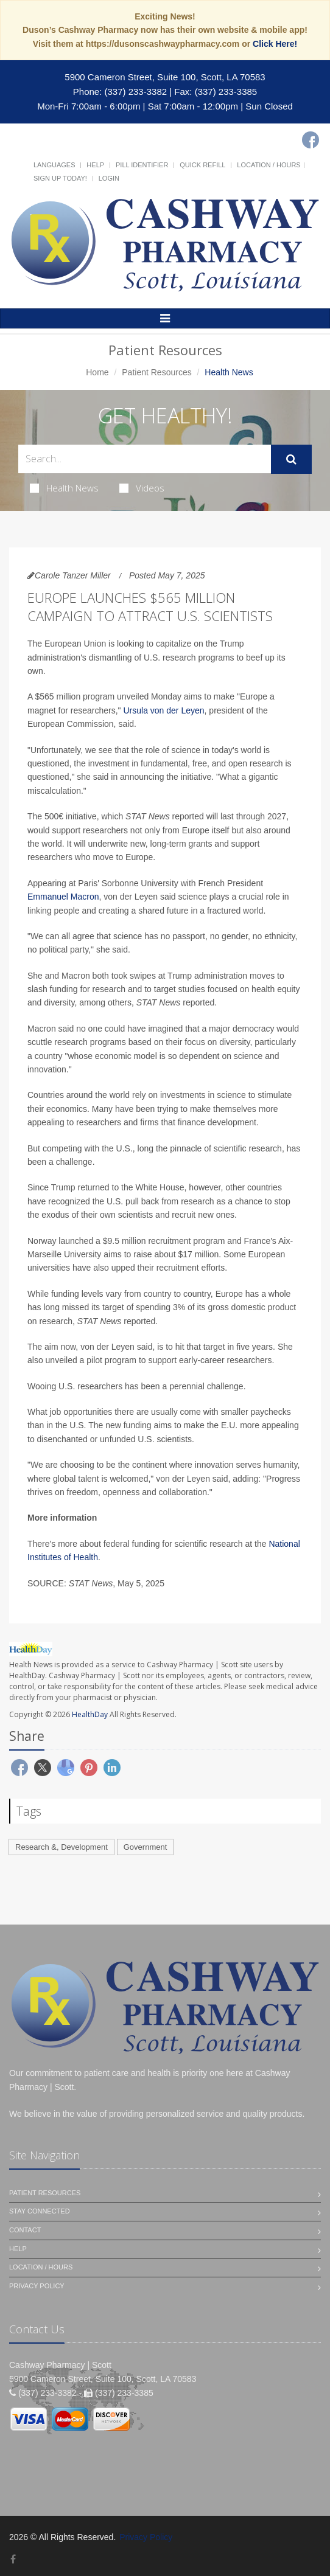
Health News (64, 488)
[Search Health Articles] (144, 459)
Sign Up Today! (60, 178)
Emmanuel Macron (63, 896)
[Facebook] (310, 139)
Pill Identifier (142, 164)
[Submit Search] (291, 459)
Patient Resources (156, 372)
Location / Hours (268, 164)
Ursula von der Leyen (163, 710)
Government (145, 1847)
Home (97, 372)
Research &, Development (61, 1847)
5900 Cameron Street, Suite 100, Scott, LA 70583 (165, 77)
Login (109, 178)
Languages (54, 164)
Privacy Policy (37, 2286)
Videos (141, 488)
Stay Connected (39, 2211)
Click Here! (275, 44)
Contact (25, 2230)
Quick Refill (202, 164)
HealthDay (90, 1714)
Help (95, 164)
